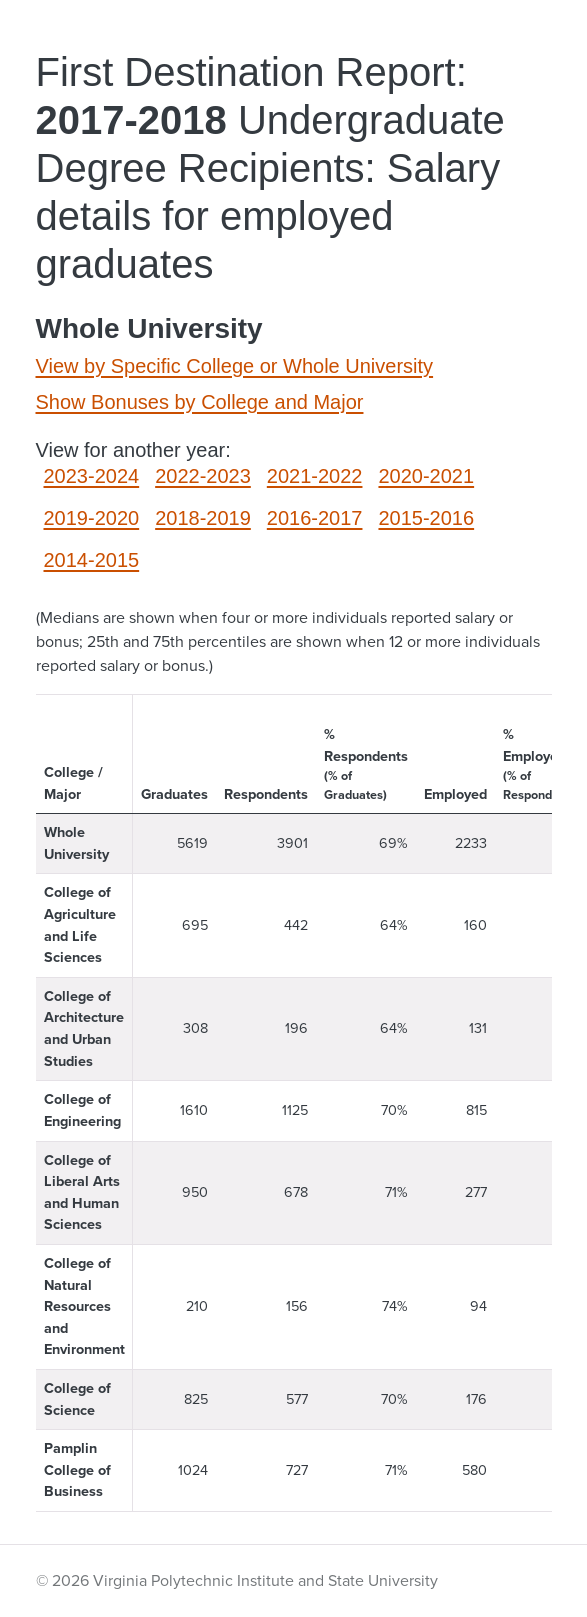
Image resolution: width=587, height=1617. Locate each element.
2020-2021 (426, 476)
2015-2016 (426, 518)
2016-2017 (315, 518)
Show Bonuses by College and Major (200, 402)
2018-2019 (203, 518)
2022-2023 (203, 476)
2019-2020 (92, 518)
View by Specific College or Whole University (235, 366)
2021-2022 (315, 476)
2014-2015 (92, 560)
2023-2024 (92, 476)
